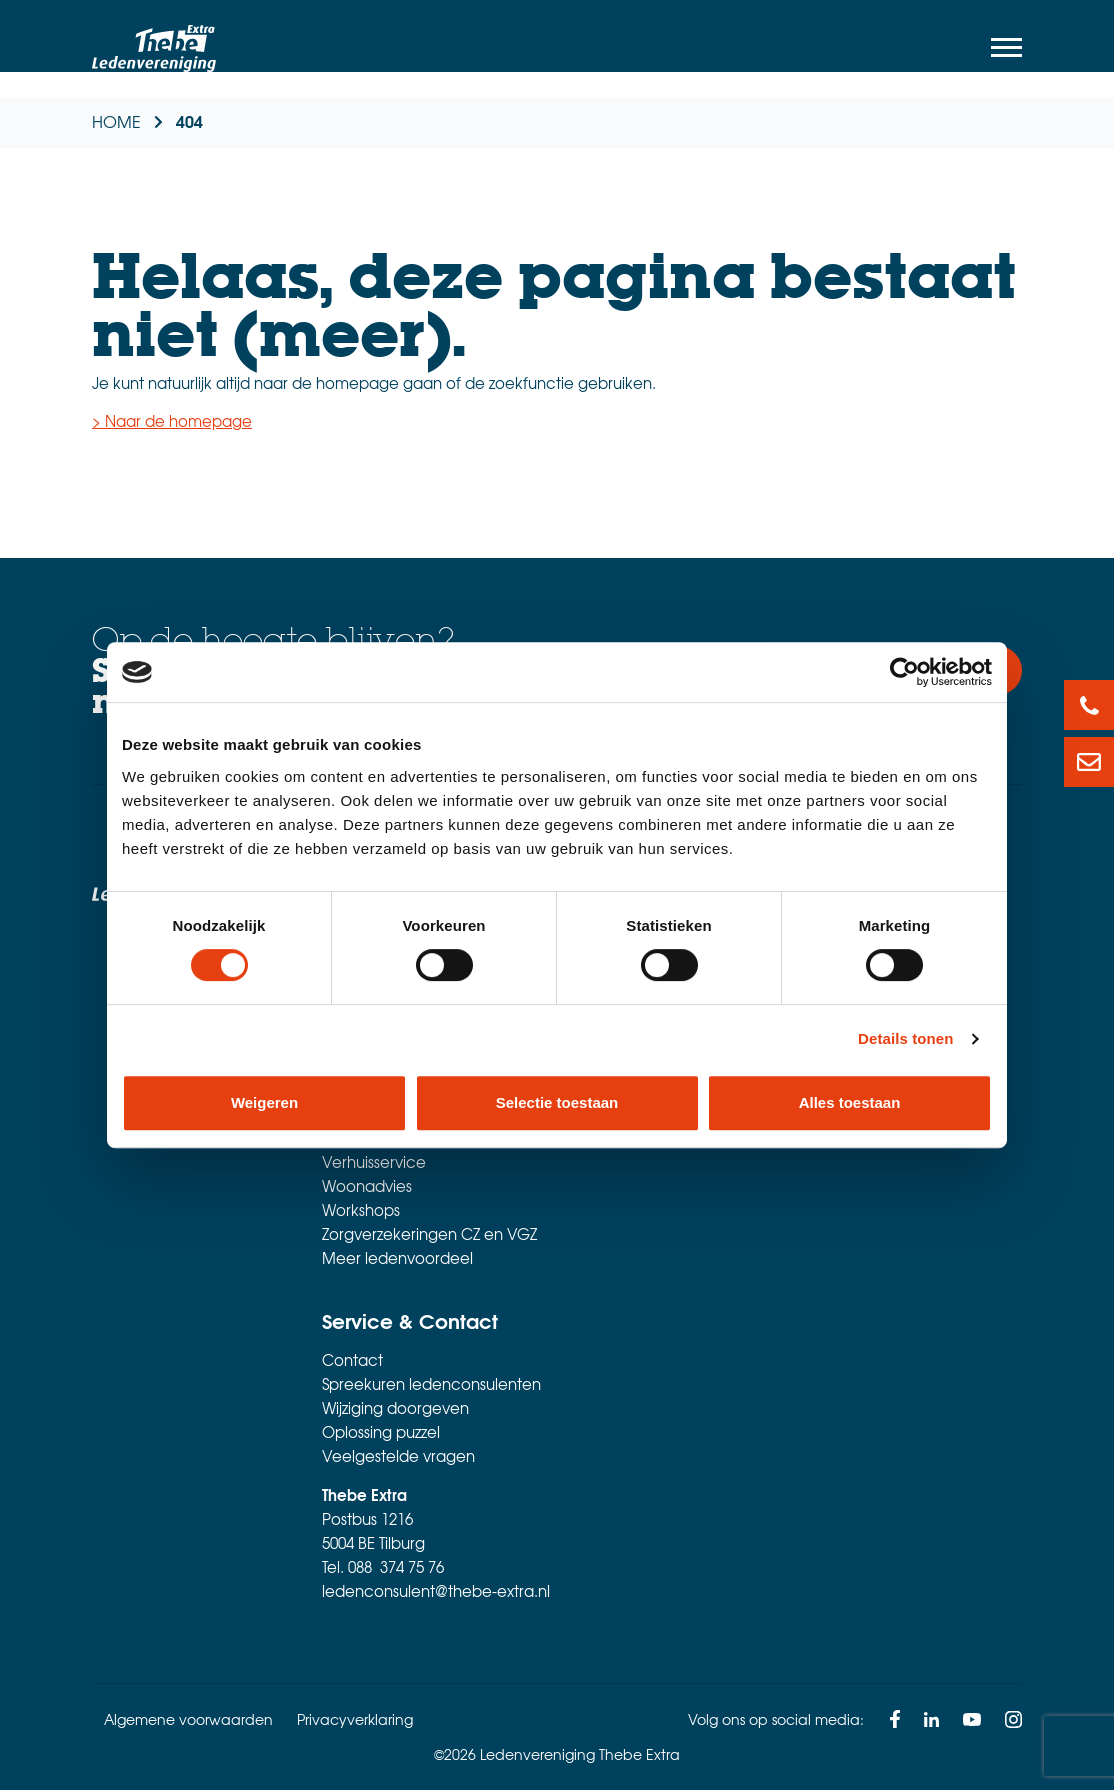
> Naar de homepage (172, 421)
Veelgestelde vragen (398, 1456)
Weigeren (264, 1102)
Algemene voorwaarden (188, 1719)
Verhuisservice (374, 1162)
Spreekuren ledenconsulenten (431, 1384)
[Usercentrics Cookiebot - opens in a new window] (904, 672)
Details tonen (905, 1038)
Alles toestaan (850, 1102)
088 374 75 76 (396, 1567)
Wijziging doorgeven (395, 1408)
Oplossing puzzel (381, 1432)
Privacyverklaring (355, 1719)
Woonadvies (367, 1186)
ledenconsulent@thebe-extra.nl (436, 1591)
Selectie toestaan (557, 1102)
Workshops (361, 1210)
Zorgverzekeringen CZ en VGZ (429, 1234)
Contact (352, 1360)
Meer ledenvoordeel (397, 1258)
